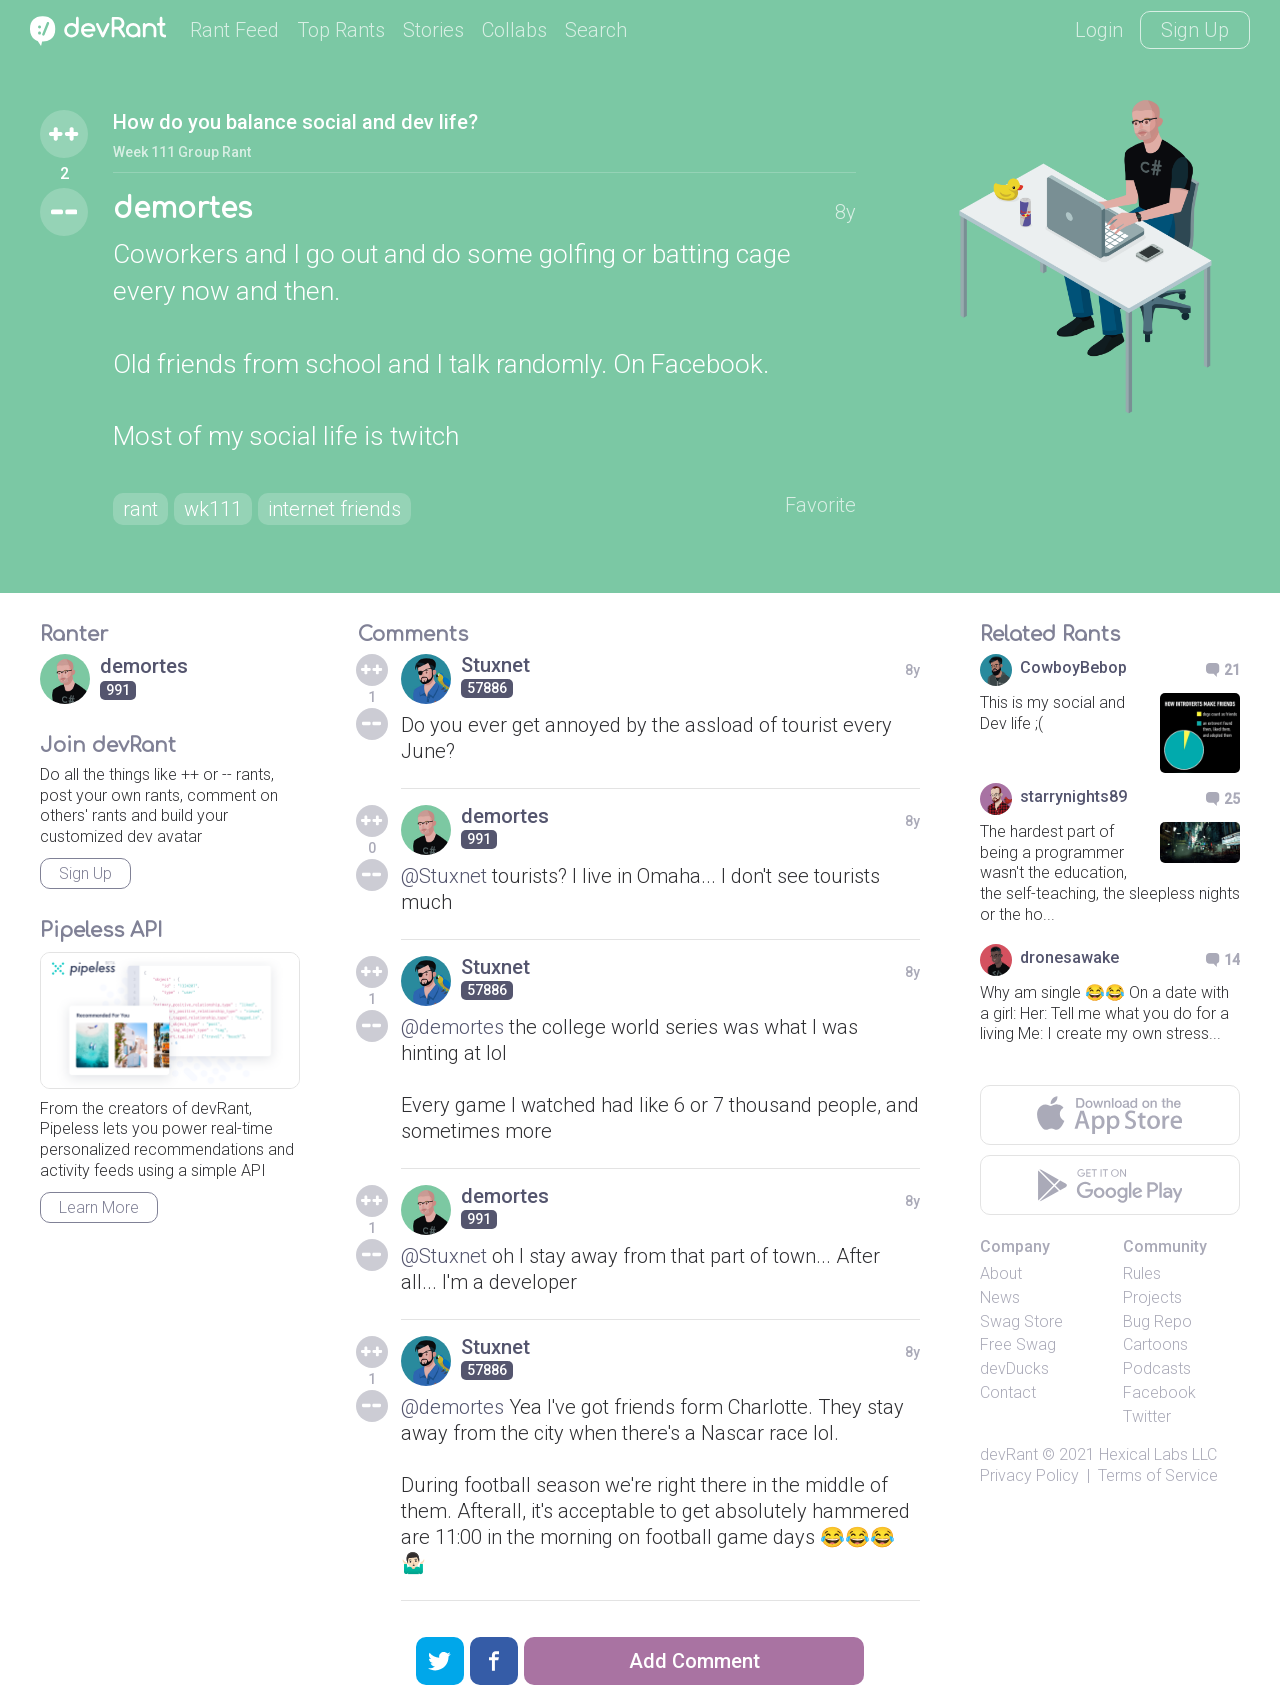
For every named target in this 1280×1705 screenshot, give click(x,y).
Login (1099, 30)
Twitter (1147, 1416)
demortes (182, 209)
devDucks (1014, 1368)
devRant (1009, 1454)
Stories (433, 30)
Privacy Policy (1029, 1475)
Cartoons (1155, 1344)
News (1000, 1297)
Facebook (1159, 1392)
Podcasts (1157, 1368)
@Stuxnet (444, 876)
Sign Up (1195, 30)
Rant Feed (234, 30)
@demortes (452, 1027)
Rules (1142, 1273)
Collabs (514, 30)
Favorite (820, 505)
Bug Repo (1157, 1321)
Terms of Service (1158, 1475)
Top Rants (341, 30)
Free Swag (1018, 1344)
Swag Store (1021, 1321)
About (1001, 1273)
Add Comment (694, 1661)
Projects (1152, 1297)
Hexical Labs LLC (1158, 1454)
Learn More (99, 1207)
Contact (1008, 1392)
